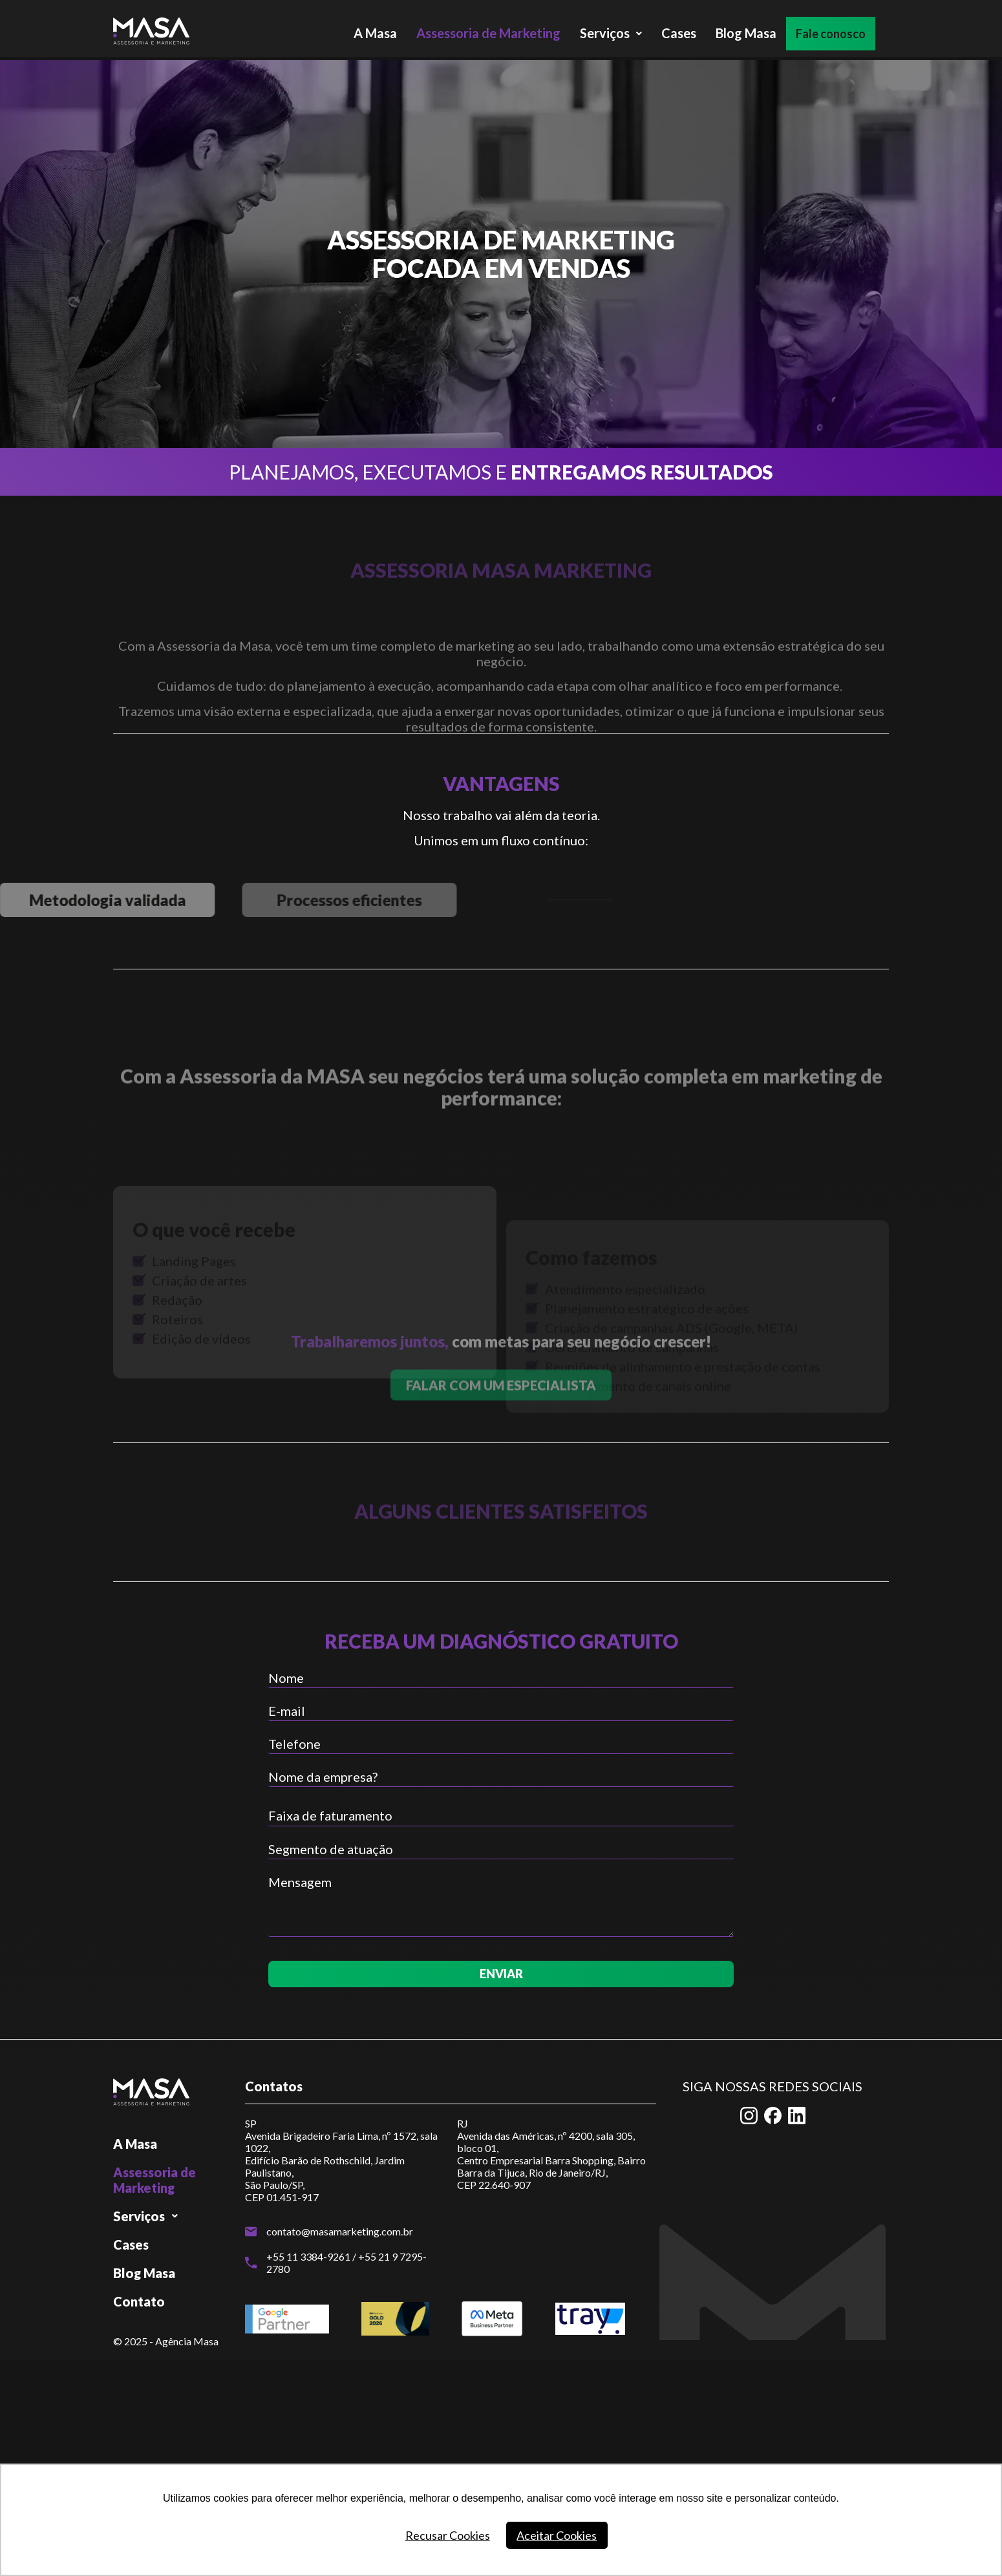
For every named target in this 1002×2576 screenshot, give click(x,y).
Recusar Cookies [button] (447, 2535)
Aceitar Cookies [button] (557, 2535)
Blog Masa (746, 29)
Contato (139, 2301)
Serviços (611, 29)
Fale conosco (837, 30)
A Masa (375, 29)
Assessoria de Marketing (488, 29)
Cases (678, 29)
